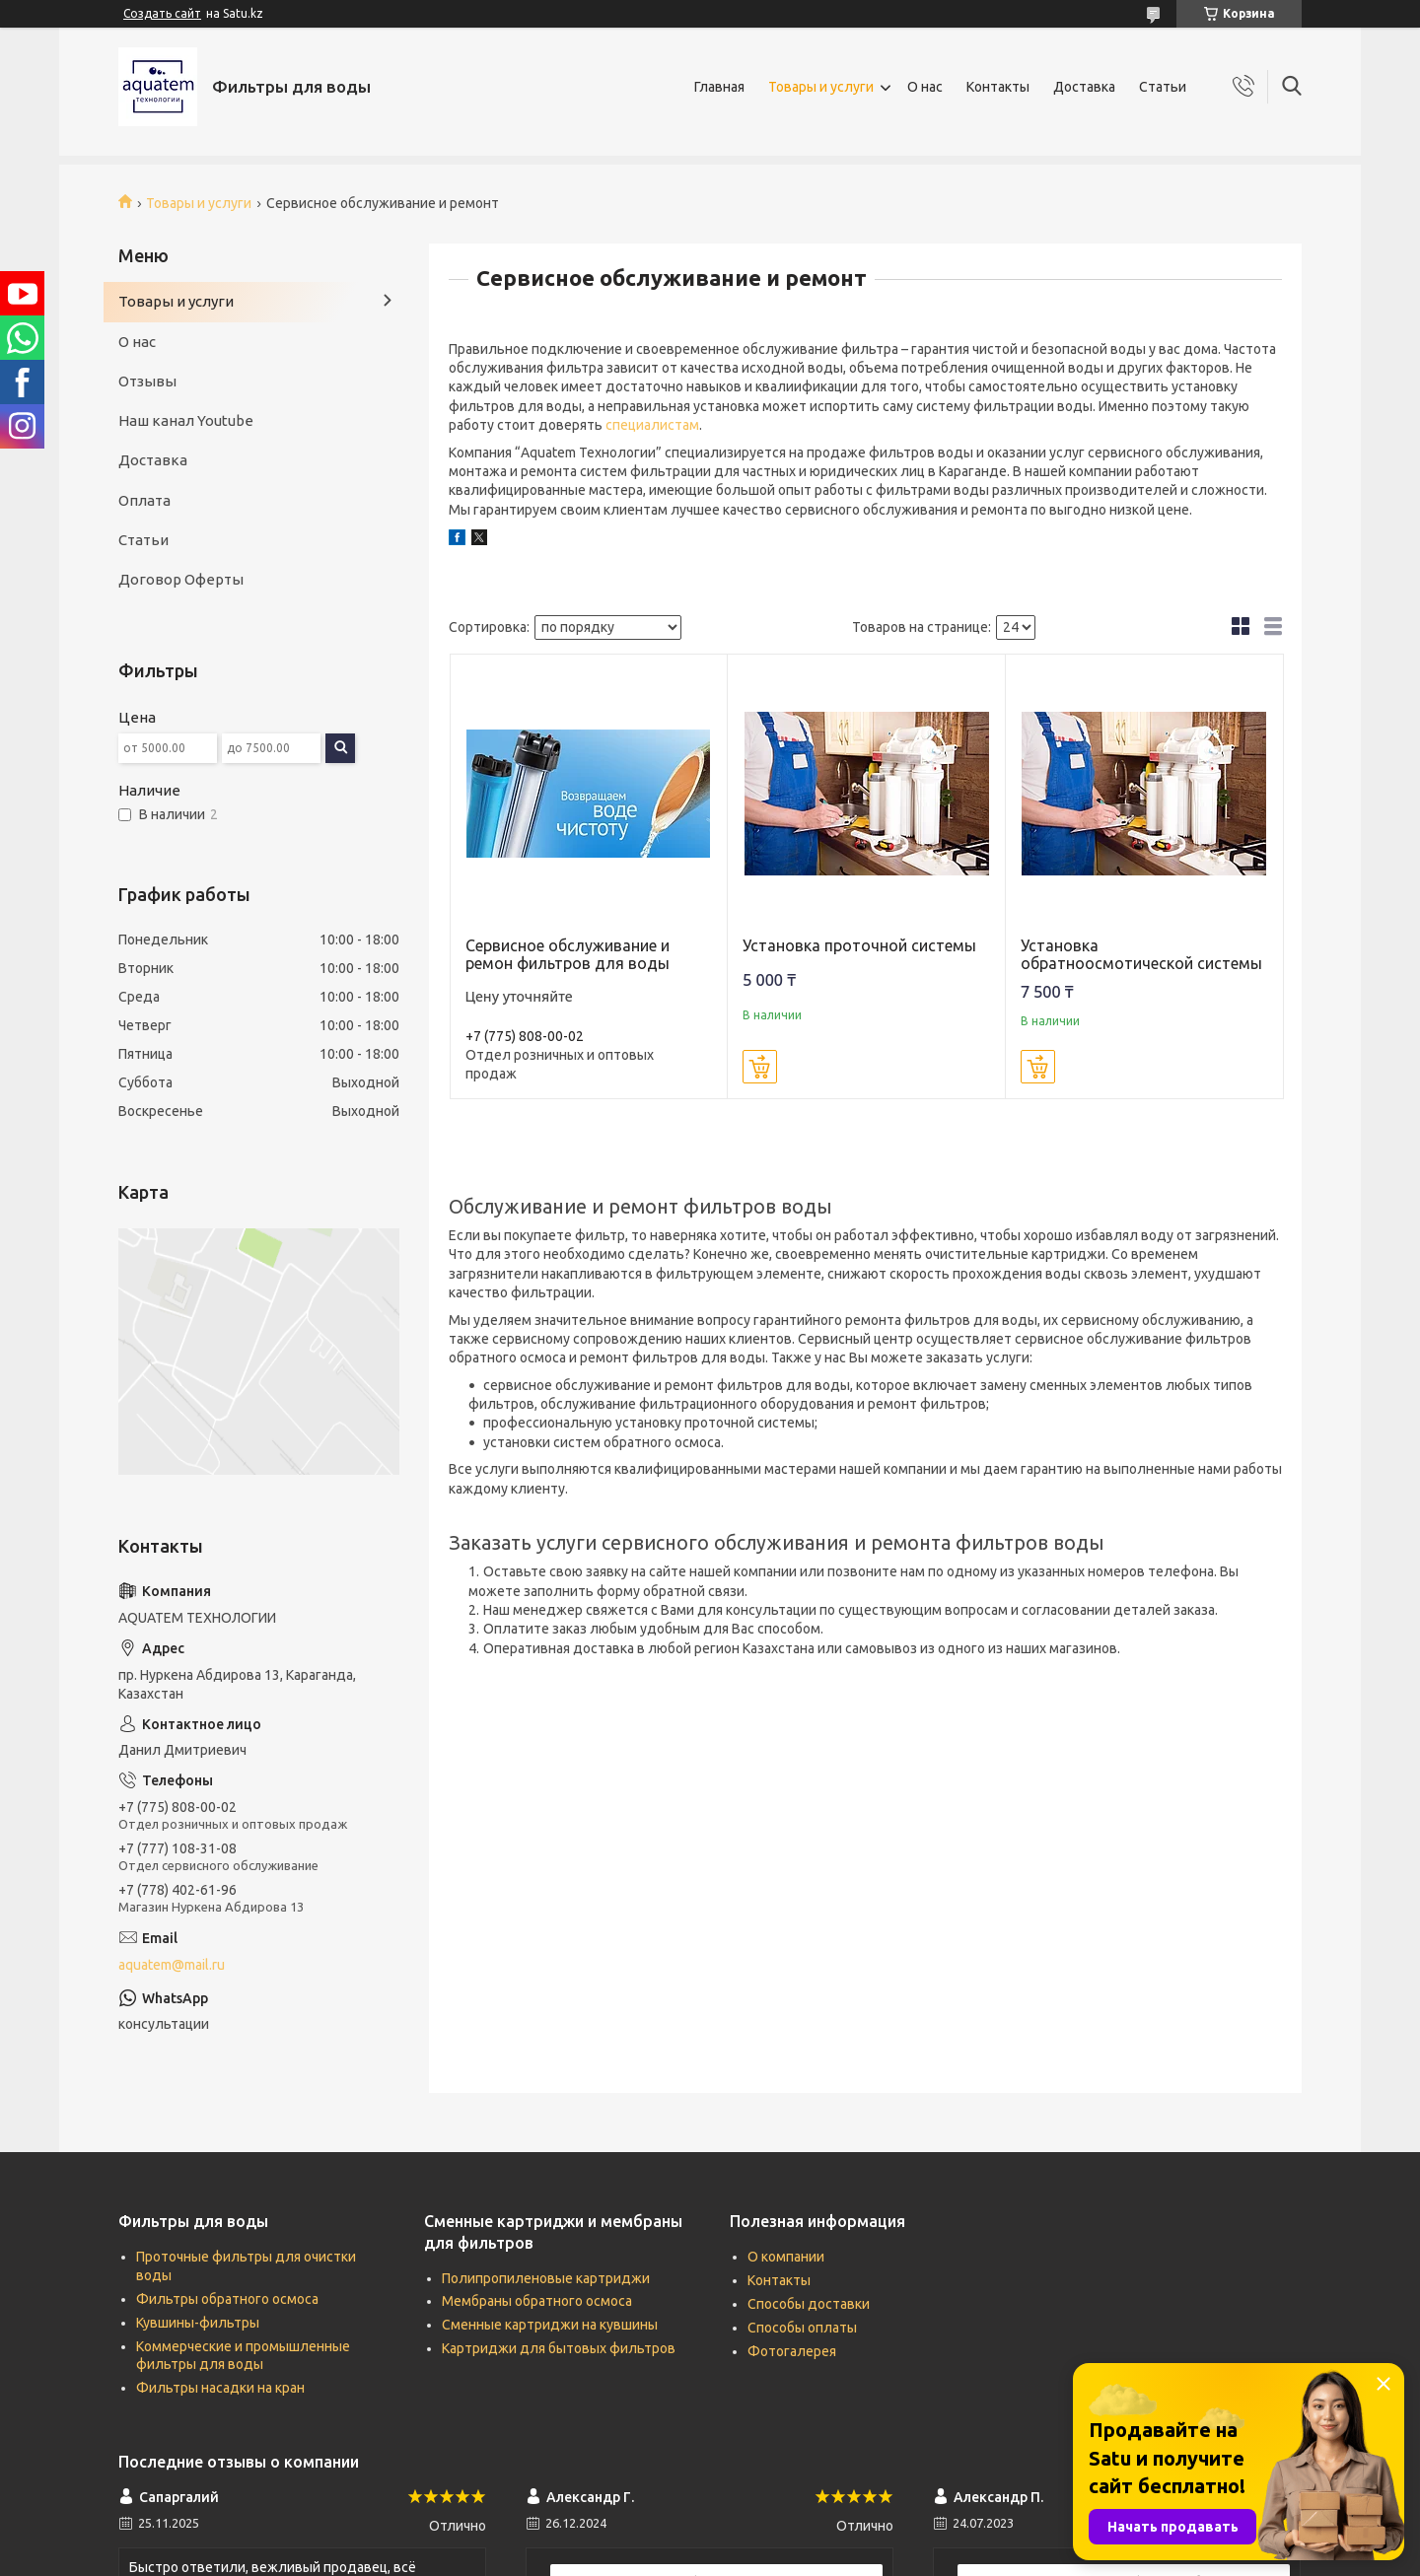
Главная (719, 87)
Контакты (998, 87)
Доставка (1084, 87)
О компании (785, 2256)
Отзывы (147, 381)
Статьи (1162, 87)
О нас (925, 87)
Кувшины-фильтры (197, 2323)
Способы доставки (808, 2304)
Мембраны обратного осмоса (537, 2301)
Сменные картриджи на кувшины (550, 2324)
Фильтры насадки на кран (220, 2388)
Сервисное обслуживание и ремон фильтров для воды (567, 954)
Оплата (144, 500)
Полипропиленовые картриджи (546, 2278)
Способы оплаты (802, 2327)
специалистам (652, 425)
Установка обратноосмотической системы (1141, 954)
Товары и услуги (821, 87)
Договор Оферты (181, 579)
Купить (760, 1066)
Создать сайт (162, 13)
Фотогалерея (791, 2351)
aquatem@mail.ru (171, 1965)
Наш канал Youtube (185, 420)
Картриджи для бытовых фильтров (558, 2348)
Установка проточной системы (859, 945)
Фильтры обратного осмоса (227, 2299)
